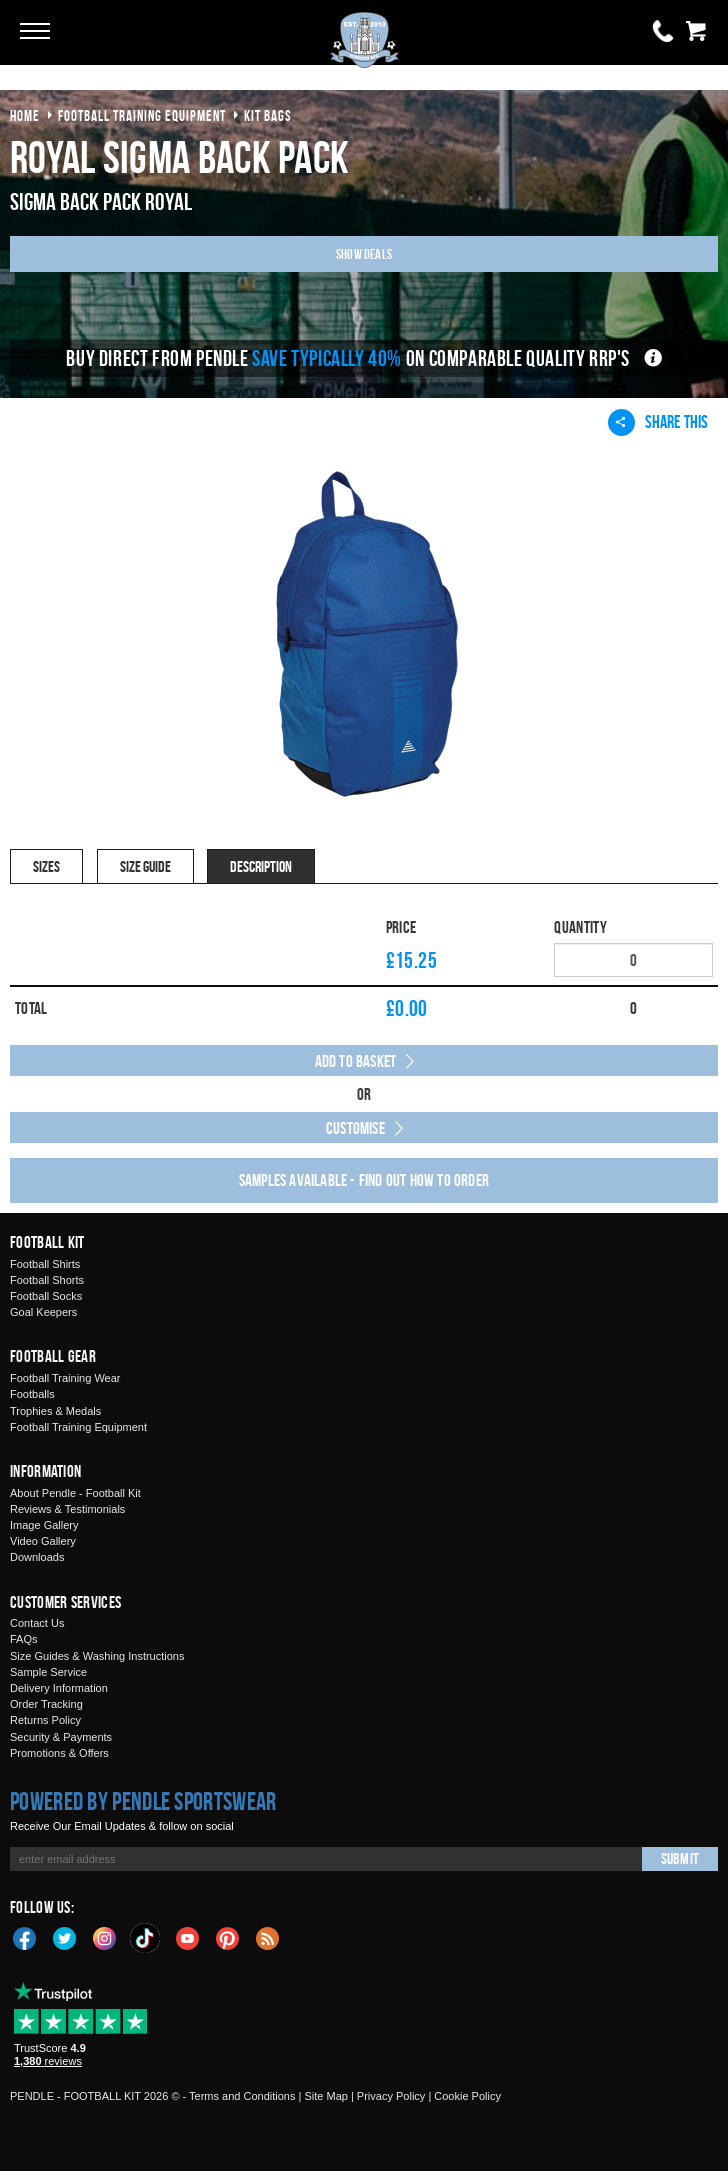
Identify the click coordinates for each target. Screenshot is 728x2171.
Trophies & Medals (55, 1411)
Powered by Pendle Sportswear (143, 1801)
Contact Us (37, 1623)
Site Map (325, 2096)
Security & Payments (61, 1737)
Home (25, 115)
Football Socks (46, 1296)
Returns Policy (45, 1720)
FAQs (24, 1639)
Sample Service (48, 1672)
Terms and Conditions (242, 2096)
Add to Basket (356, 1061)
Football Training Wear (65, 1378)
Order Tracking (46, 1704)
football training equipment (142, 115)
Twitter (65, 1937)
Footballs (32, 1394)
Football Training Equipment (78, 1427)
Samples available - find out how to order (364, 1180)
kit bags (268, 115)
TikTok (146, 1938)
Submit (680, 1858)
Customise (355, 1128)
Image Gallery (44, 1525)
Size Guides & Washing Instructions (97, 1656)
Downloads (37, 1557)
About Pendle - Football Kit (75, 1493)
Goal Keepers (43, 1312)
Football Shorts (47, 1280)
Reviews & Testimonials (67, 1509)
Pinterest (228, 1937)
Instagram (105, 1937)
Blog (268, 1937)
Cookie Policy (467, 2096)
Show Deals (364, 253)
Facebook (25, 1937)
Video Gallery (43, 1541)
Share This (658, 422)
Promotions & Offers (59, 1753)
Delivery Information (59, 1688)
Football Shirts (45, 1264)
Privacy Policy (391, 2096)
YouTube (188, 1937)
